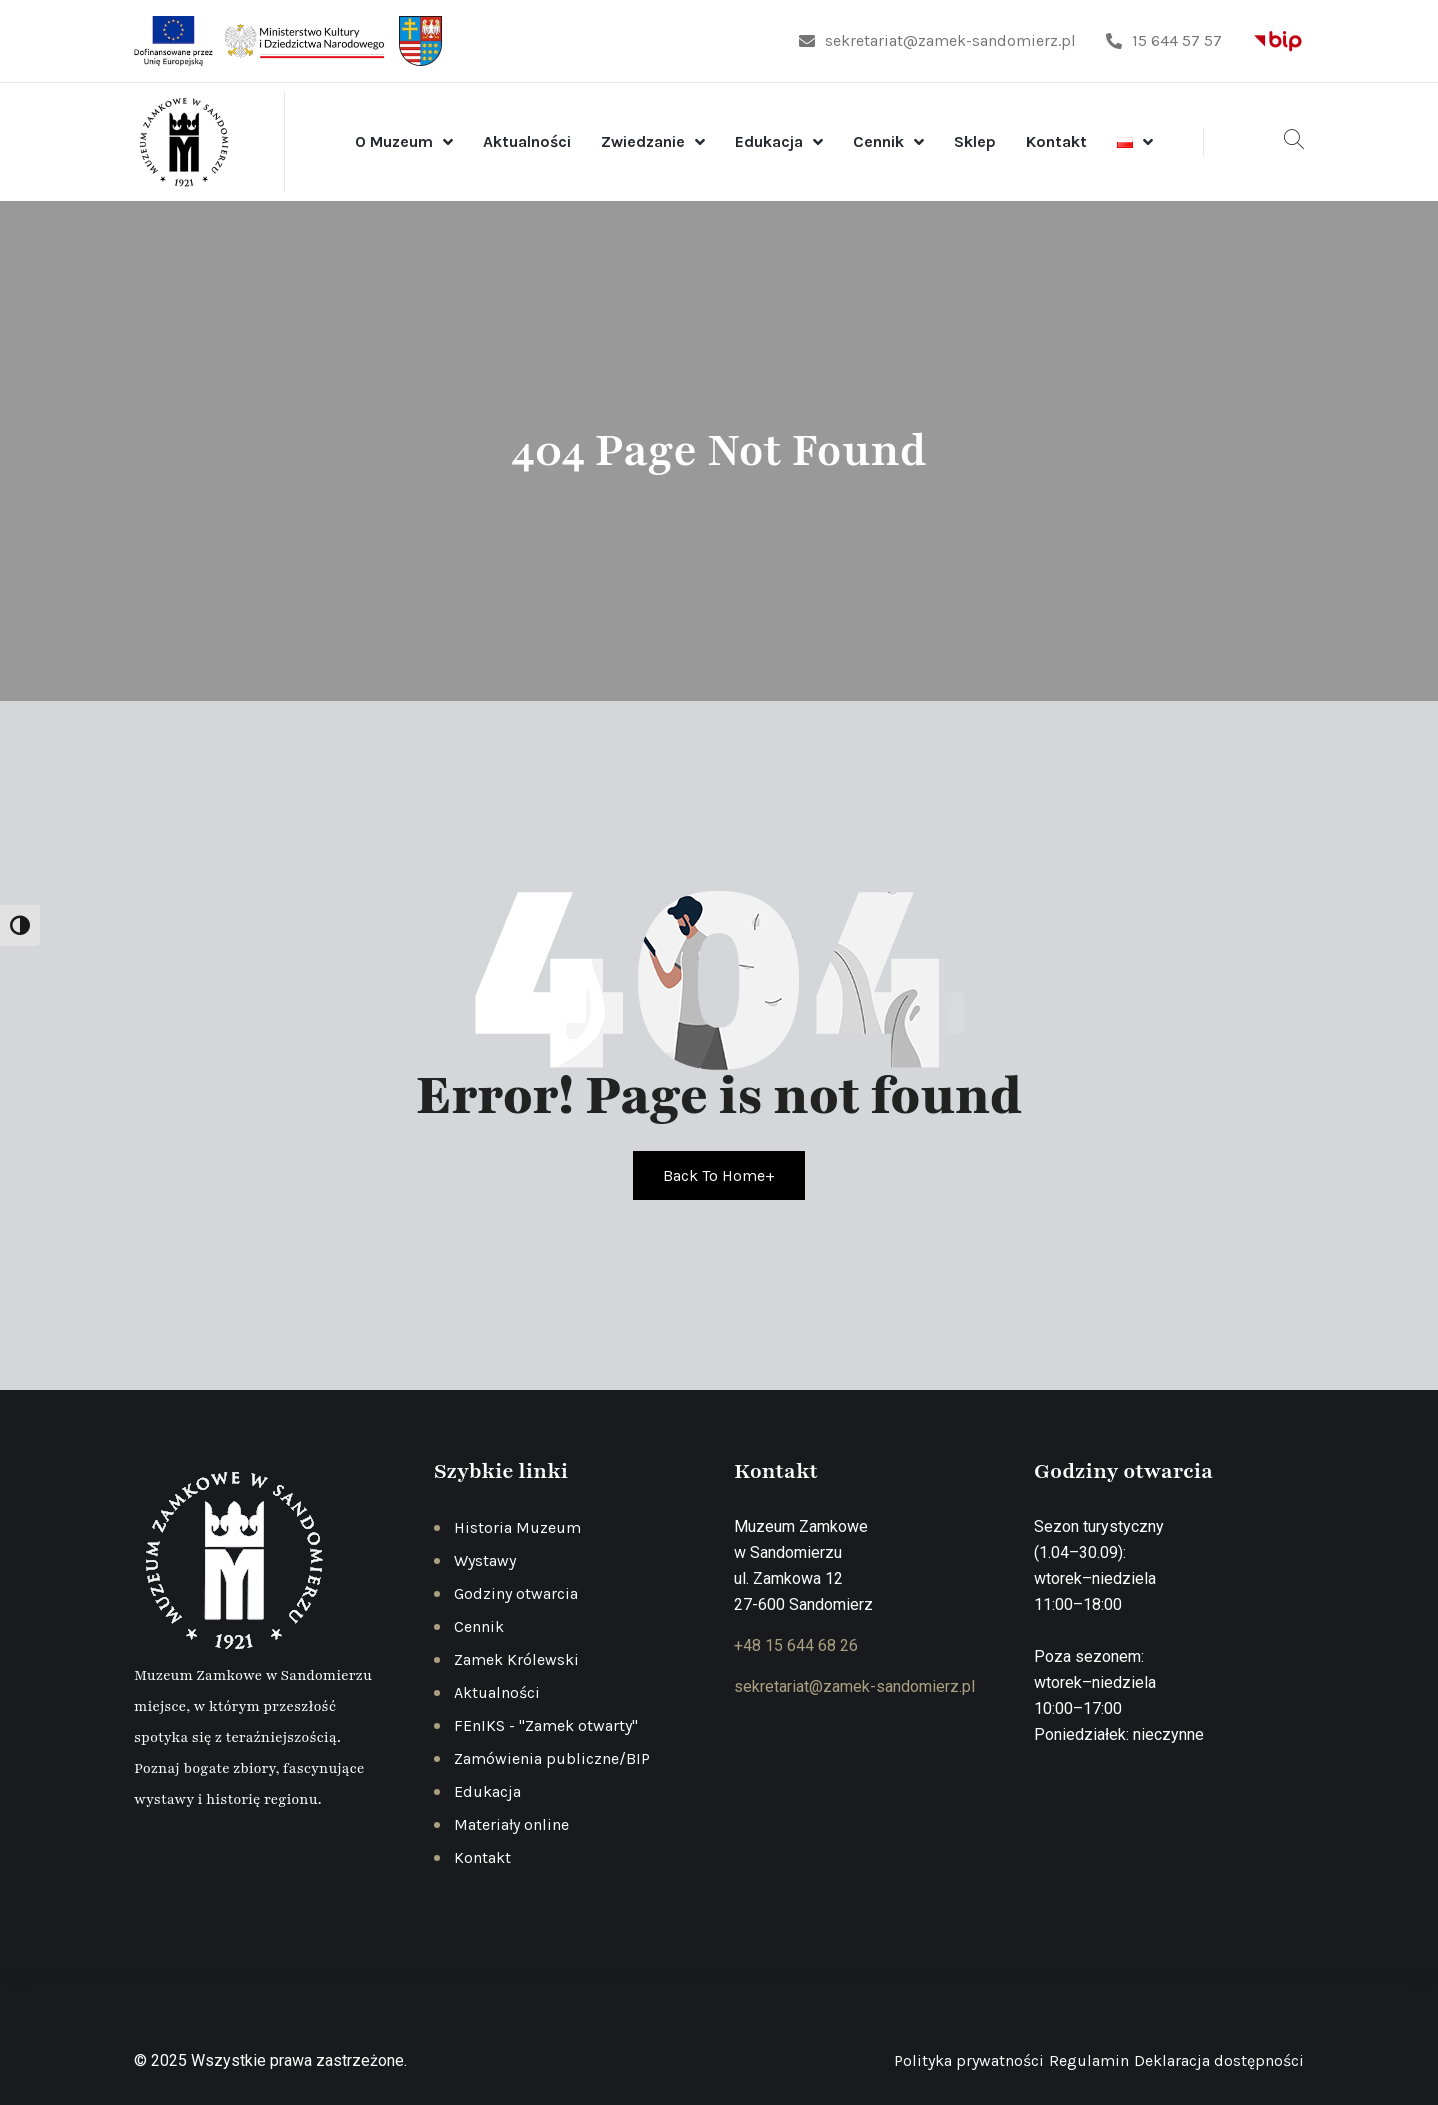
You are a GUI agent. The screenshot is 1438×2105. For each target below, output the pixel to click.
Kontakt (1056, 141)
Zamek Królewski (516, 1659)
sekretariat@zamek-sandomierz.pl (937, 40)
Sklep (975, 141)
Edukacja (769, 141)
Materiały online (511, 1824)
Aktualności (527, 141)
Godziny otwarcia (516, 1593)
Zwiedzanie (643, 141)
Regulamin (1089, 2060)
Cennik (878, 141)
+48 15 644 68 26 (796, 1645)
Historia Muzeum (517, 1527)
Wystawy (485, 1560)
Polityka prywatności (969, 2060)
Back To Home (719, 1175)
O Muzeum (394, 141)
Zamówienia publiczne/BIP (552, 1758)
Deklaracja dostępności (1219, 2060)
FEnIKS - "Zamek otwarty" (546, 1725)
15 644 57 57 (1164, 40)
